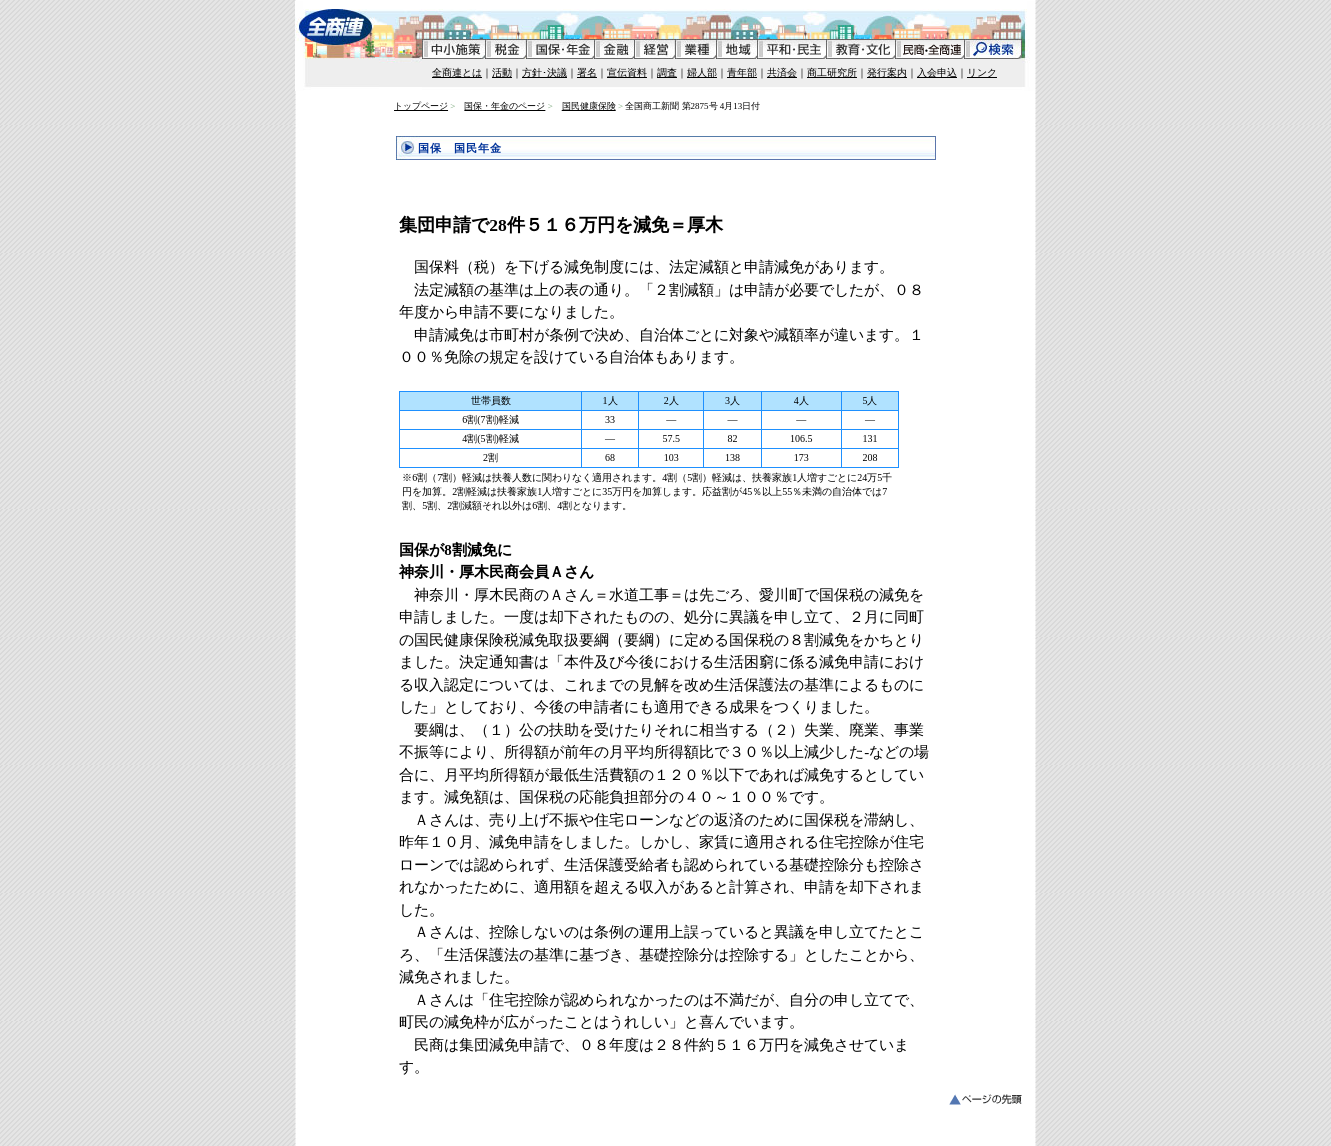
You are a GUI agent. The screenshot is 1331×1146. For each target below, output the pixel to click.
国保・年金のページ (504, 106)
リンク (982, 72)
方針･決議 (544, 72)
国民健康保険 (589, 106)
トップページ (421, 106)
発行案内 (887, 72)
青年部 (742, 72)
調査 (667, 72)
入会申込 (937, 72)
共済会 (782, 72)
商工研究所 (832, 72)
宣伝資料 (627, 72)
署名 (587, 72)
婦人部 (702, 72)
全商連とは (457, 72)
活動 (502, 72)
